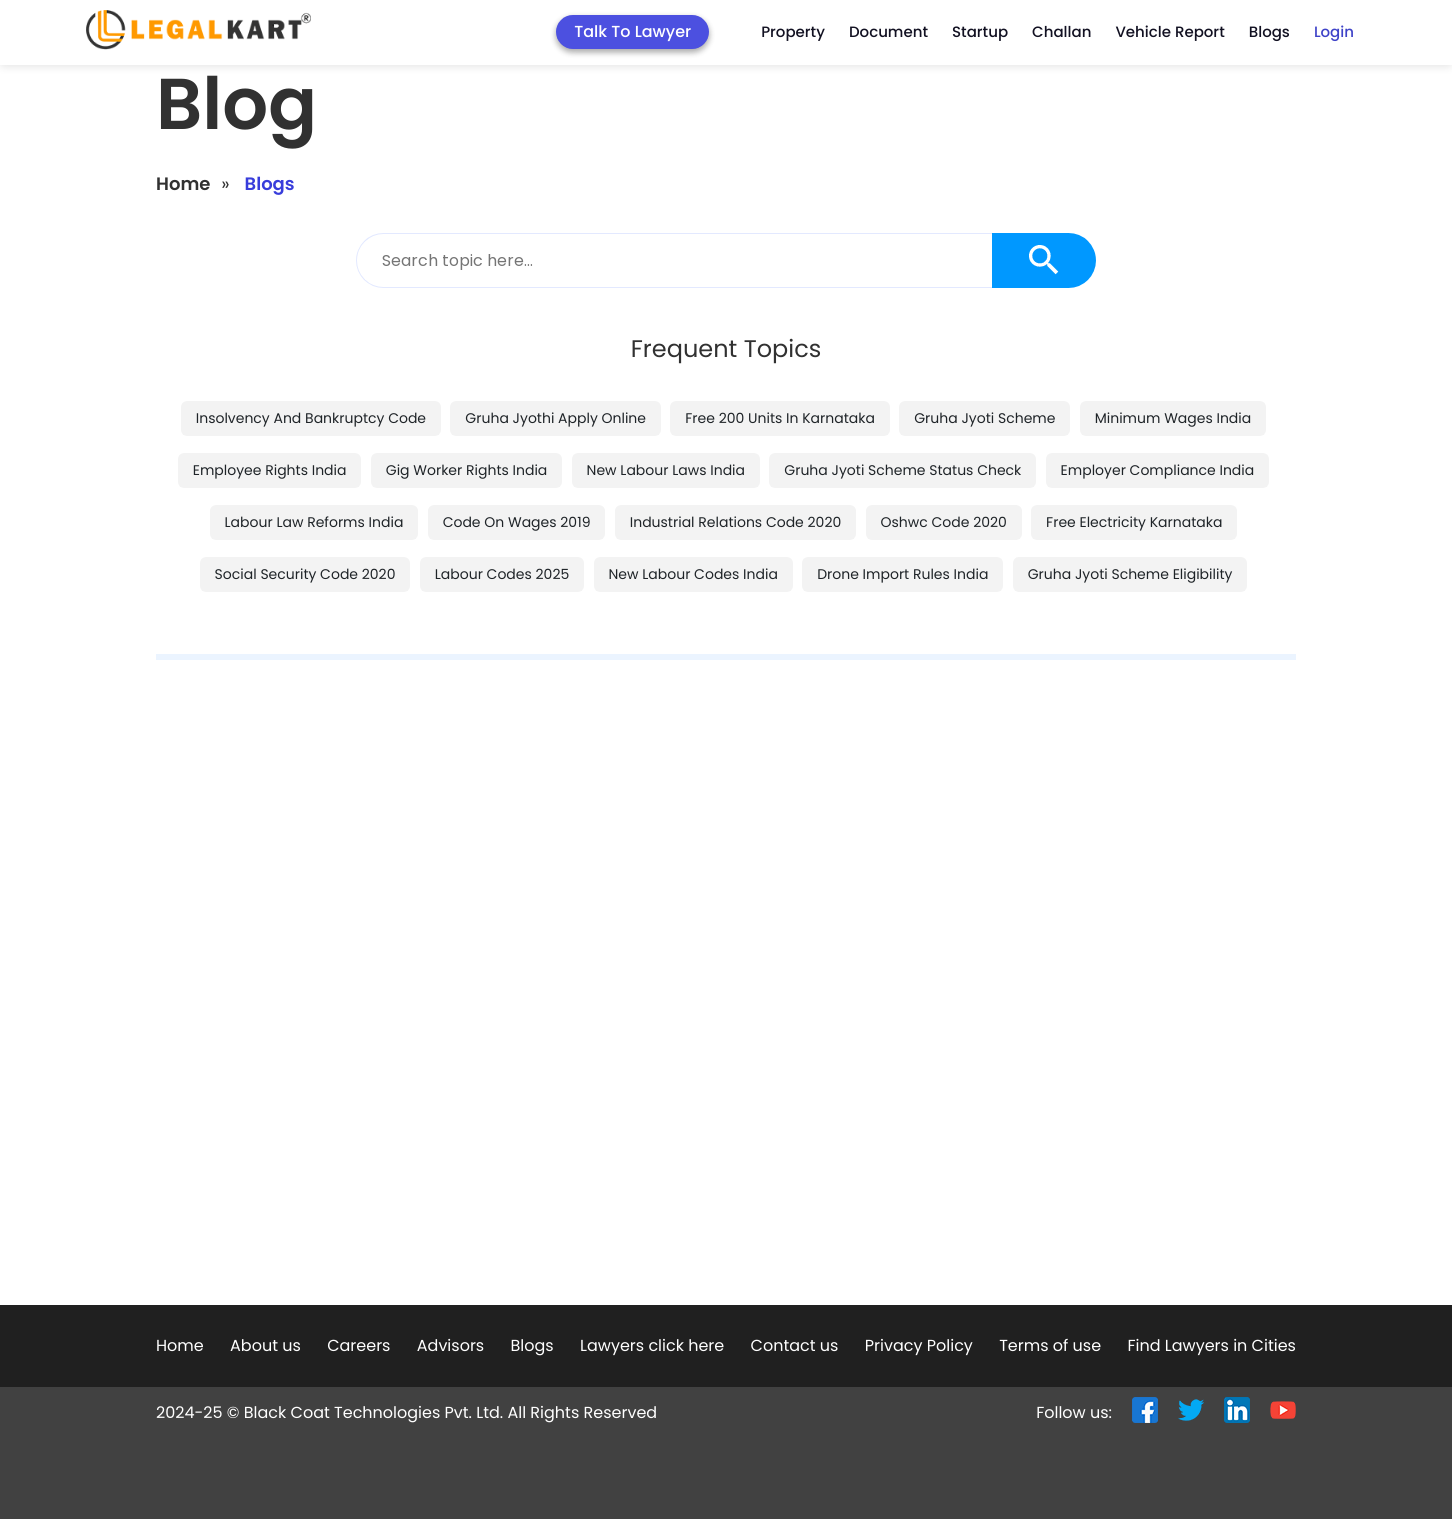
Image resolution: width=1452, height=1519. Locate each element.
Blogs (532, 1345)
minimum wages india (1173, 418)
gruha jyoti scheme (984, 418)
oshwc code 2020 (944, 522)
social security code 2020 (305, 574)
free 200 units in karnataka (780, 418)
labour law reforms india (314, 522)
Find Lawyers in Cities (1211, 1345)
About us (265, 1345)
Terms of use (1050, 1345)
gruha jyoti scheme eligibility (1130, 574)
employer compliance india (1158, 470)
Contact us (795, 1345)
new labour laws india (666, 470)
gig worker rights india (467, 470)
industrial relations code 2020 (735, 522)
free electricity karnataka (1134, 522)
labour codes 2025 (502, 574)
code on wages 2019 (517, 522)
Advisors (450, 1345)
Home (183, 184)
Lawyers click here (652, 1345)
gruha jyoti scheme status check (902, 470)
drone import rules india (902, 574)
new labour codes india (693, 574)
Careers (358, 1345)
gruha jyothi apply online (555, 418)
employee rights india (270, 470)
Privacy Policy (919, 1345)
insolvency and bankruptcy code (311, 418)
